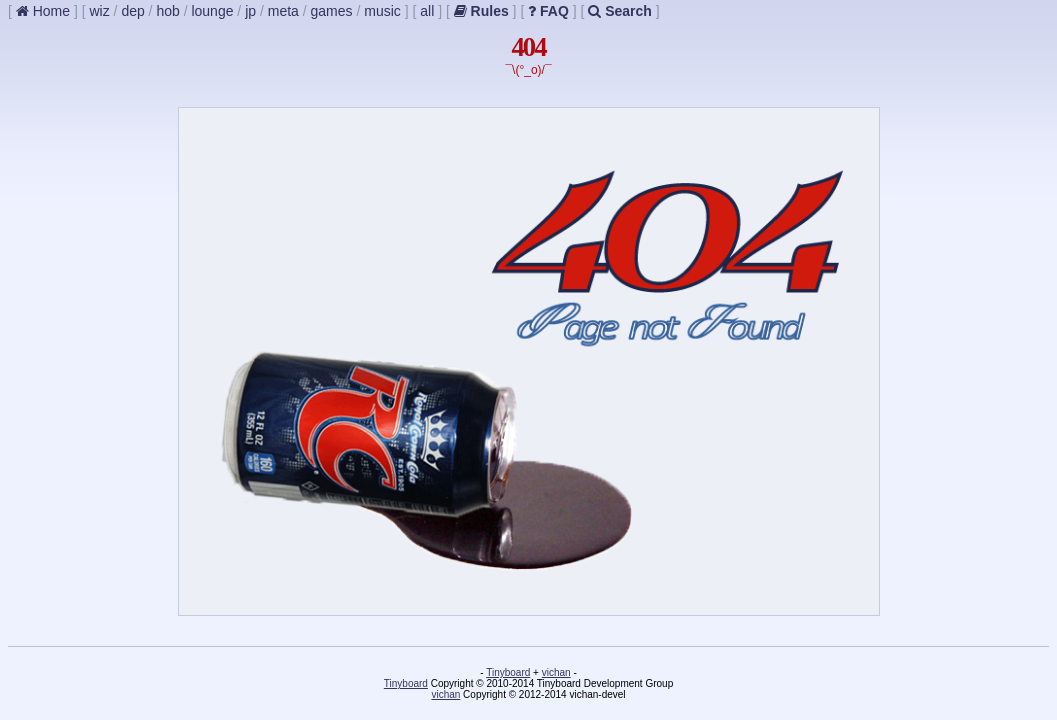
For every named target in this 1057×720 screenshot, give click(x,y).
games (332, 11)
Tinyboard (508, 672)
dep (132, 11)
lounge (212, 11)
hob (167, 11)
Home (43, 11)
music (382, 11)
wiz (99, 11)
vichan (556, 672)
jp (250, 11)
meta (283, 11)
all (427, 11)
